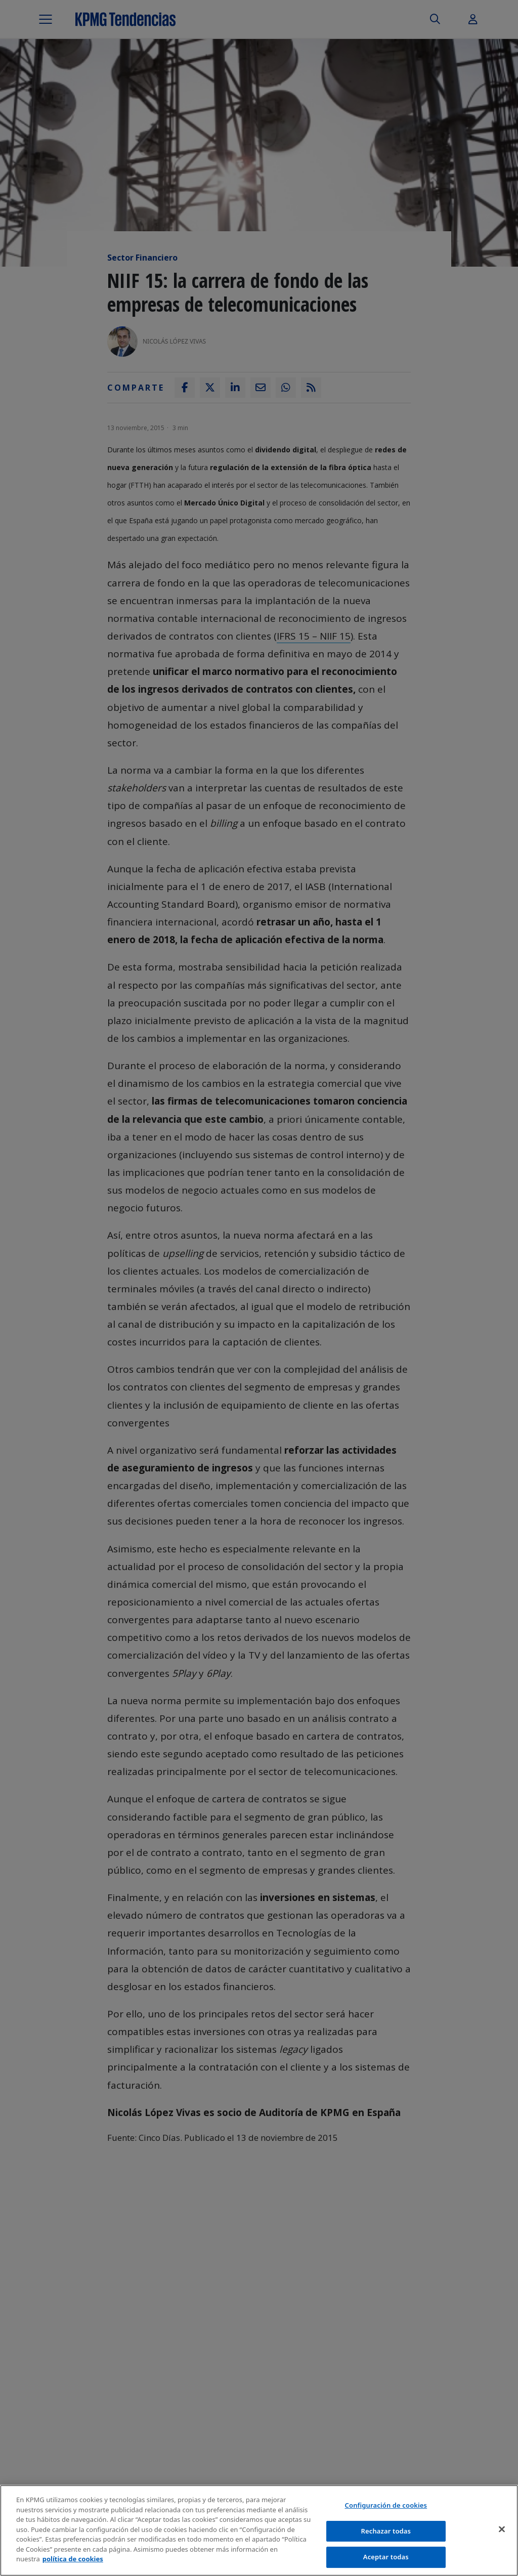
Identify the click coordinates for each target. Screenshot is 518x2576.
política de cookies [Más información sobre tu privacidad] (72, 2563)
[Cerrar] (502, 2533)
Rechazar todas (386, 2535)
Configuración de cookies (386, 2509)
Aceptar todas (386, 2561)
